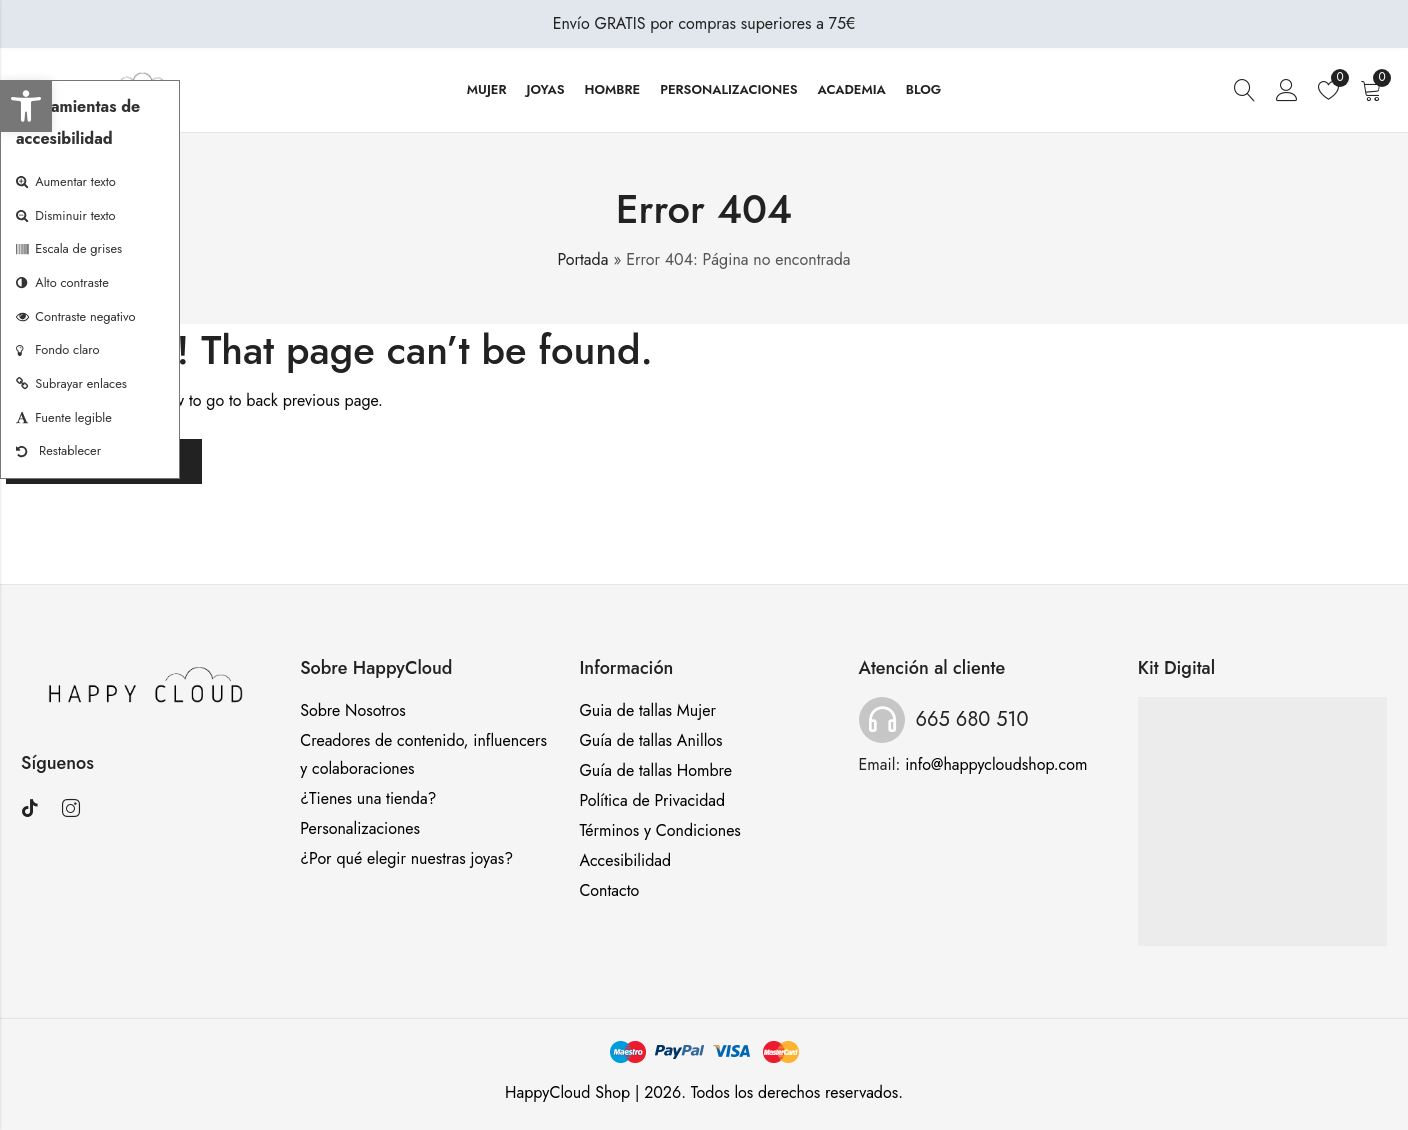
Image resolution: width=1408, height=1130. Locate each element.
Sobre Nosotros (353, 710)
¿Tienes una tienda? (368, 798)
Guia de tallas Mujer (647, 710)
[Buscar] (1245, 90)
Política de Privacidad (652, 800)
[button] (26, 106)
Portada (583, 259)
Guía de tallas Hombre (655, 770)
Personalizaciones (360, 828)
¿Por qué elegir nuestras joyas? (406, 858)
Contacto (609, 890)
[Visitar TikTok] (38, 809)
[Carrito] (1373, 90)
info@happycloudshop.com (996, 764)
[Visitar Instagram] (79, 809)
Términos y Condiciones (659, 830)
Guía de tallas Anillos (650, 740)
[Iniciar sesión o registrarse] (1287, 90)
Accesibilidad (625, 860)
